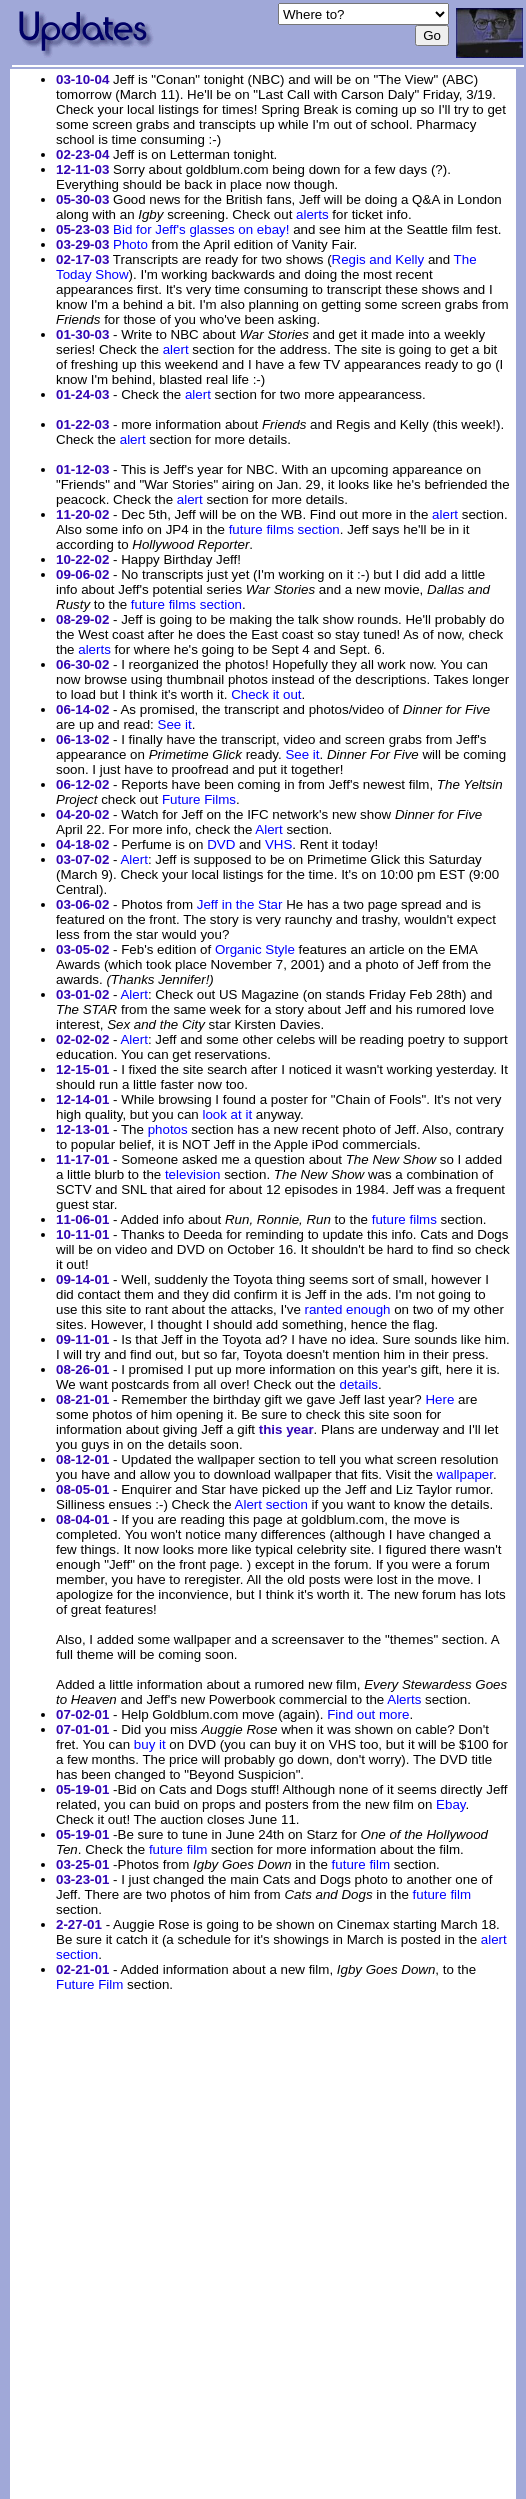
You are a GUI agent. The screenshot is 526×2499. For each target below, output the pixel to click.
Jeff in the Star (240, 904)
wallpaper (465, 1474)
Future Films (199, 799)
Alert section (271, 1504)
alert (176, 349)
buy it (150, 1744)
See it (175, 724)
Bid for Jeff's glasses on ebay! (201, 229)
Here (439, 1399)
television (193, 1174)
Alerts (404, 1699)
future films (404, 1219)
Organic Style (255, 949)
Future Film (89, 1984)
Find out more (368, 1714)
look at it (227, 1114)
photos (168, 1129)
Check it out (266, 694)
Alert (268, 829)
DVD (221, 844)
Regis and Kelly (378, 259)
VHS (278, 844)
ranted (324, 1309)
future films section (284, 529)
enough (368, 1309)
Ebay (450, 1804)
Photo (130, 244)
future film (178, 1849)
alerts (312, 214)
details (358, 1384)
